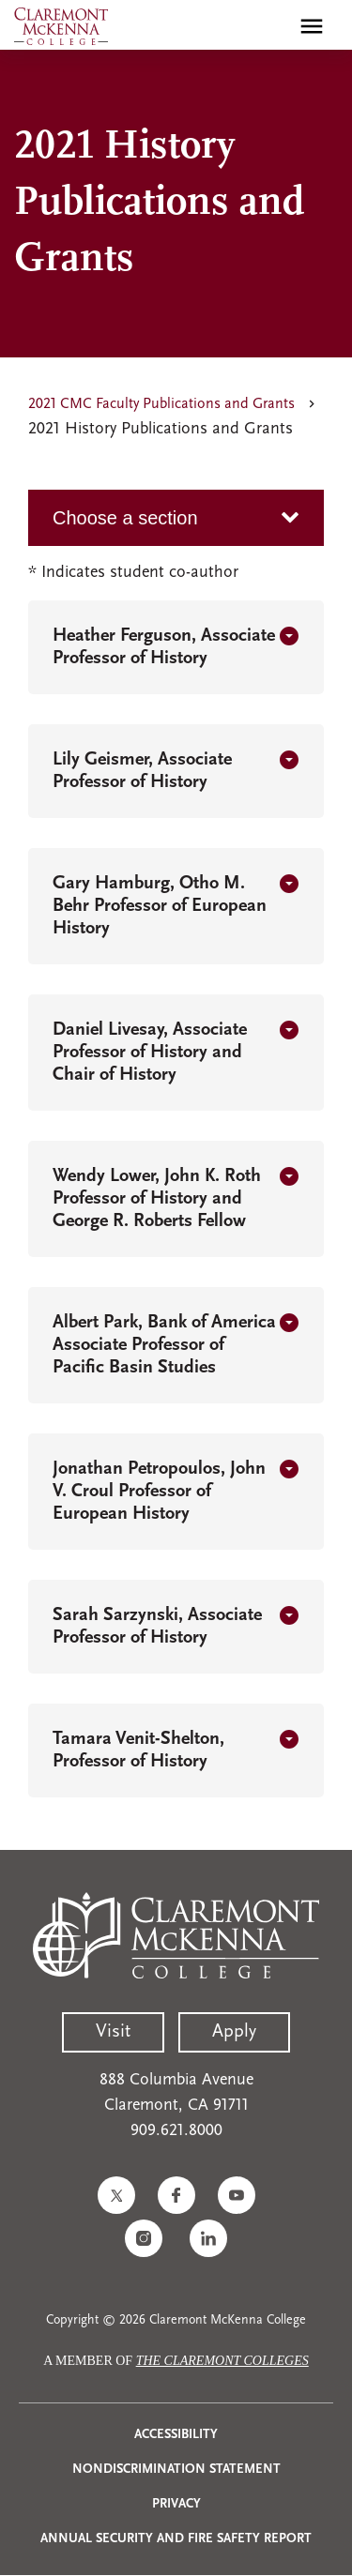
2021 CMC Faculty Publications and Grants (161, 404)
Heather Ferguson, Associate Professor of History (164, 647)
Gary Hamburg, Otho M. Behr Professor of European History (160, 906)
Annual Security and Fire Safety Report (176, 2539)
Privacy (176, 2504)
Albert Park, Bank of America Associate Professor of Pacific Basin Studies (164, 1345)
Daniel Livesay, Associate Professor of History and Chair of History (150, 1052)
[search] (271, 26)
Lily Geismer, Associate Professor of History (142, 771)
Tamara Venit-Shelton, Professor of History (138, 1750)
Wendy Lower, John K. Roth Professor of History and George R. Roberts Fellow (157, 1199)
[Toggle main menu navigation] (311, 26)
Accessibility (176, 2435)
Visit (113, 2032)
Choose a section (125, 518)
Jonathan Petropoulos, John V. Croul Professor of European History (159, 1491)
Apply (234, 2032)
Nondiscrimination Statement (176, 2469)
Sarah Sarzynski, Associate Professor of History (157, 1626)
